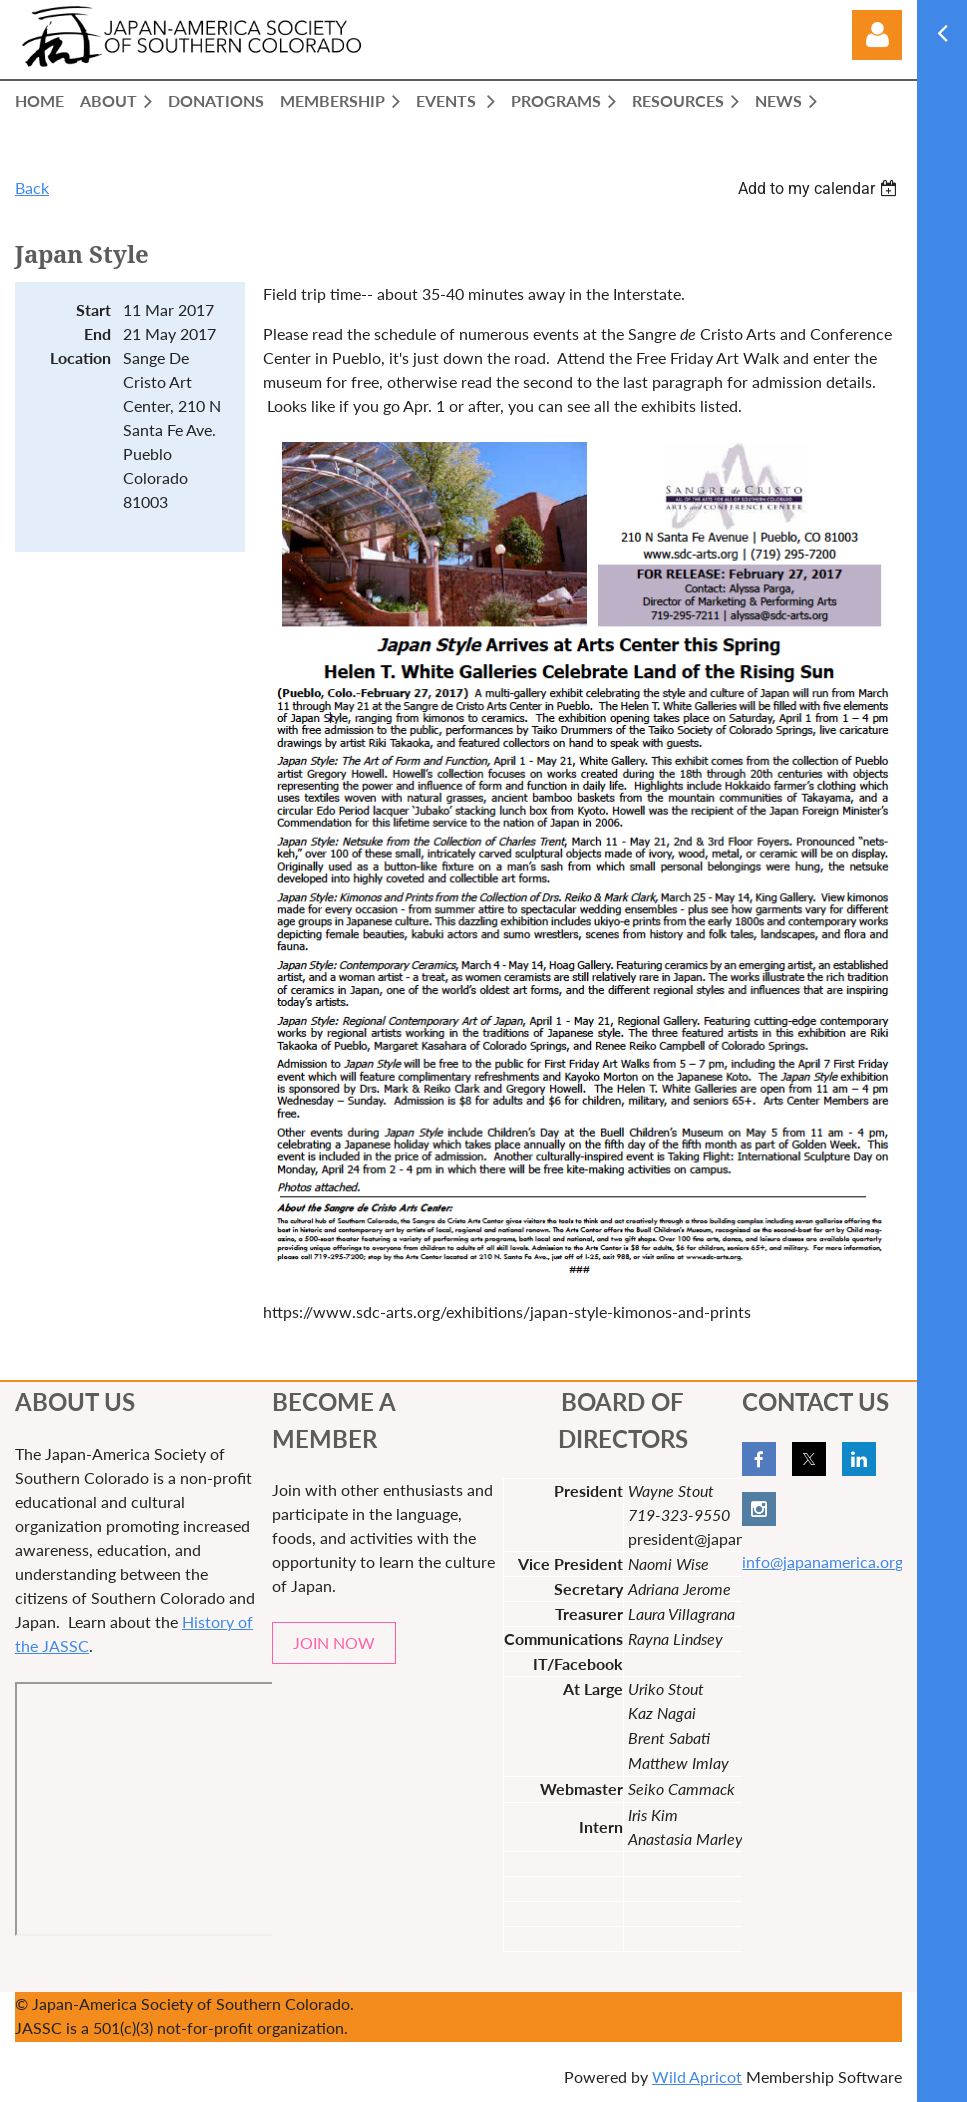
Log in (877, 35)
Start (93, 309)
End (97, 333)
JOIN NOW (334, 1642)
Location (80, 357)
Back (32, 187)
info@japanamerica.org (822, 1561)
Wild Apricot (697, 2076)
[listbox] (820, 188)
